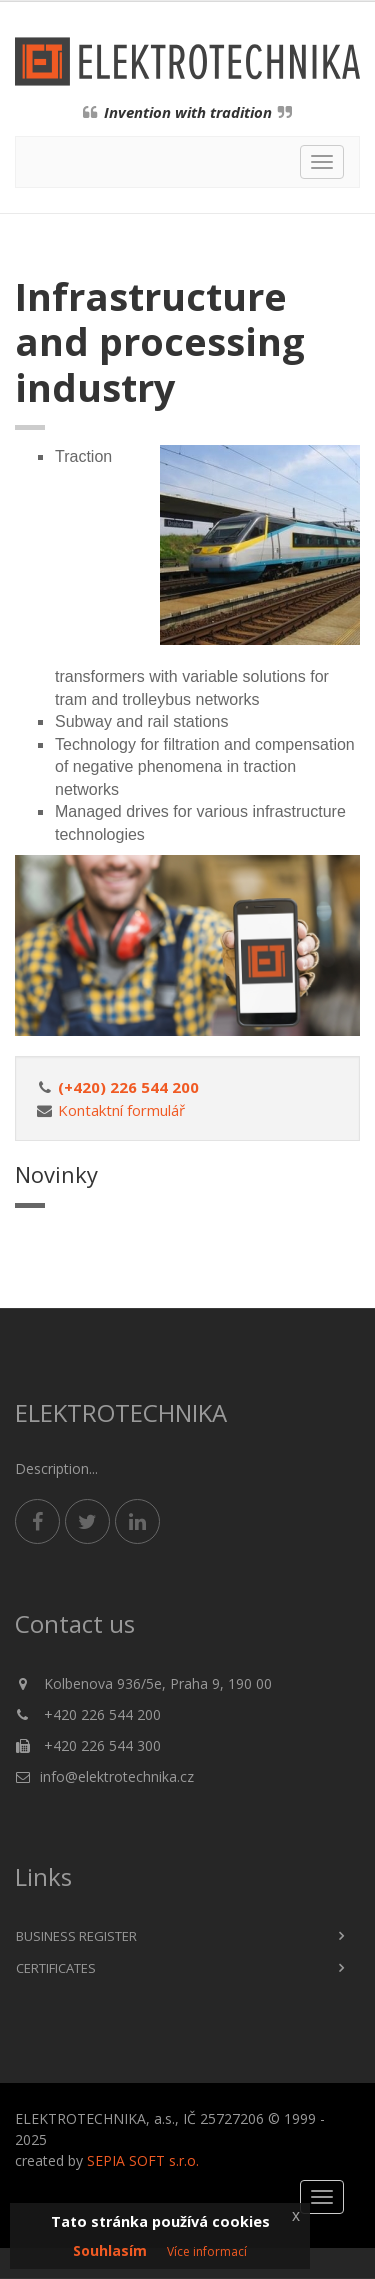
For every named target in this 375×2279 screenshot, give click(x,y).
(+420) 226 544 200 (128, 1087)
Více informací (207, 2251)
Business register (76, 1936)
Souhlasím (110, 2250)
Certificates (56, 1968)
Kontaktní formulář (121, 1110)
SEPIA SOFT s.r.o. (143, 2160)
